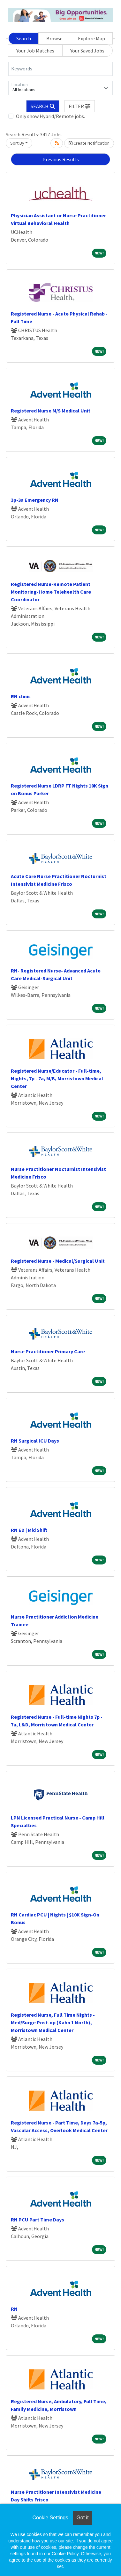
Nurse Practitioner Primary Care (48, 1351)
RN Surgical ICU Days (35, 1440)
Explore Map (91, 38)
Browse (54, 38)
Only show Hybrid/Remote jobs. (50, 116)
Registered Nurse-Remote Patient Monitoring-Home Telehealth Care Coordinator (51, 592)
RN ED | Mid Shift (29, 1530)
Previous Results (60, 159)
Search (23, 38)
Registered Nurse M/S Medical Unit (50, 410)
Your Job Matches (35, 50)
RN (14, 2309)
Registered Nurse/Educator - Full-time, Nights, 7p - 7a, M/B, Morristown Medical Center (57, 1078)
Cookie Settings (50, 2517)
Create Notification (89, 143)
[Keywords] (60, 69)
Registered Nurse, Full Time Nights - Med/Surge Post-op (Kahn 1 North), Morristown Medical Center (53, 2022)
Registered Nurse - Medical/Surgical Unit (58, 1261)
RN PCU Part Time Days (37, 2219)
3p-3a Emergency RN (34, 500)
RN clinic (21, 696)
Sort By (17, 143)
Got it (82, 2517)
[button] (79, 106)
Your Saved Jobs (87, 50)
